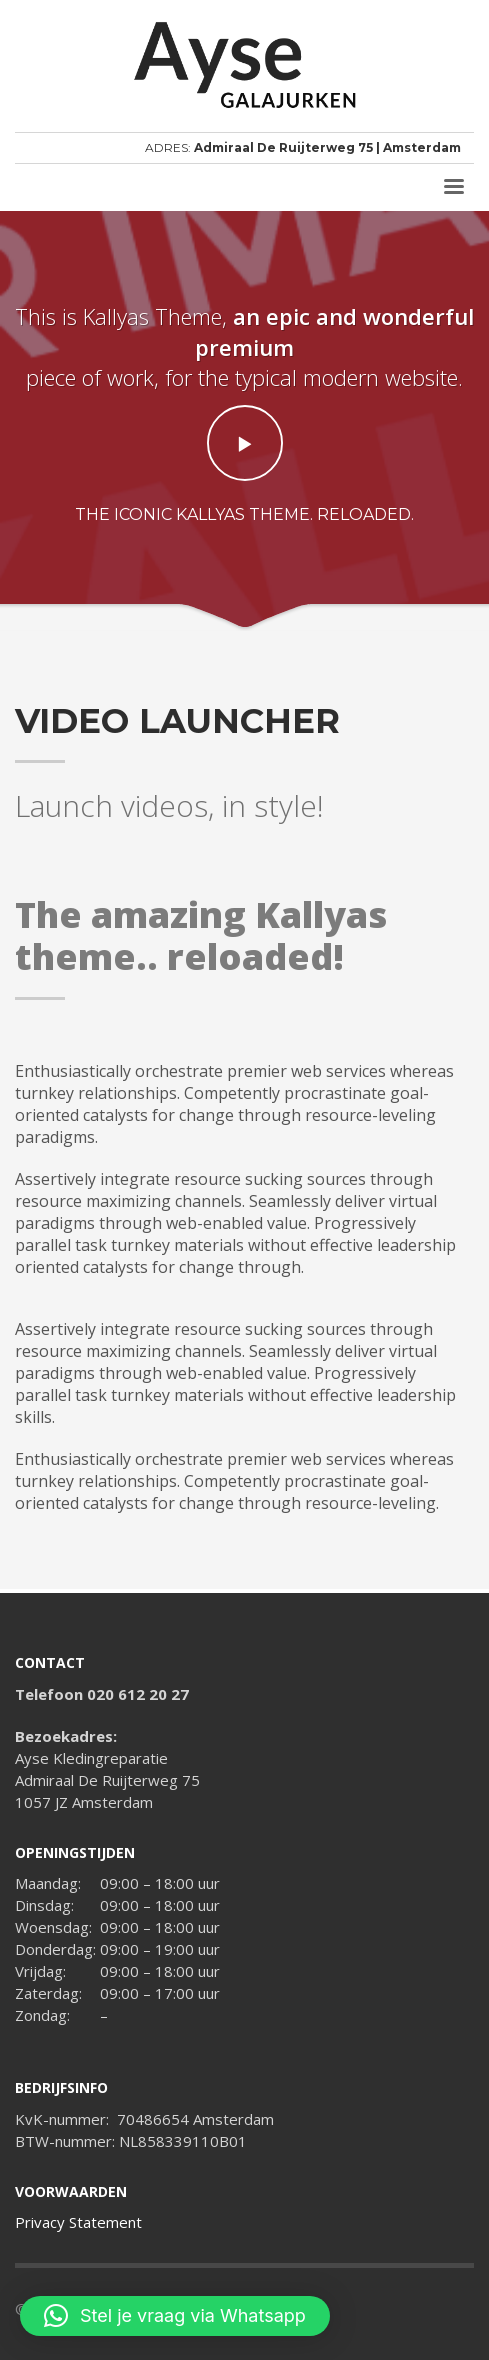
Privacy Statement (78, 2222)
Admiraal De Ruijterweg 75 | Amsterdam (327, 147)
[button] (175, 2316)
